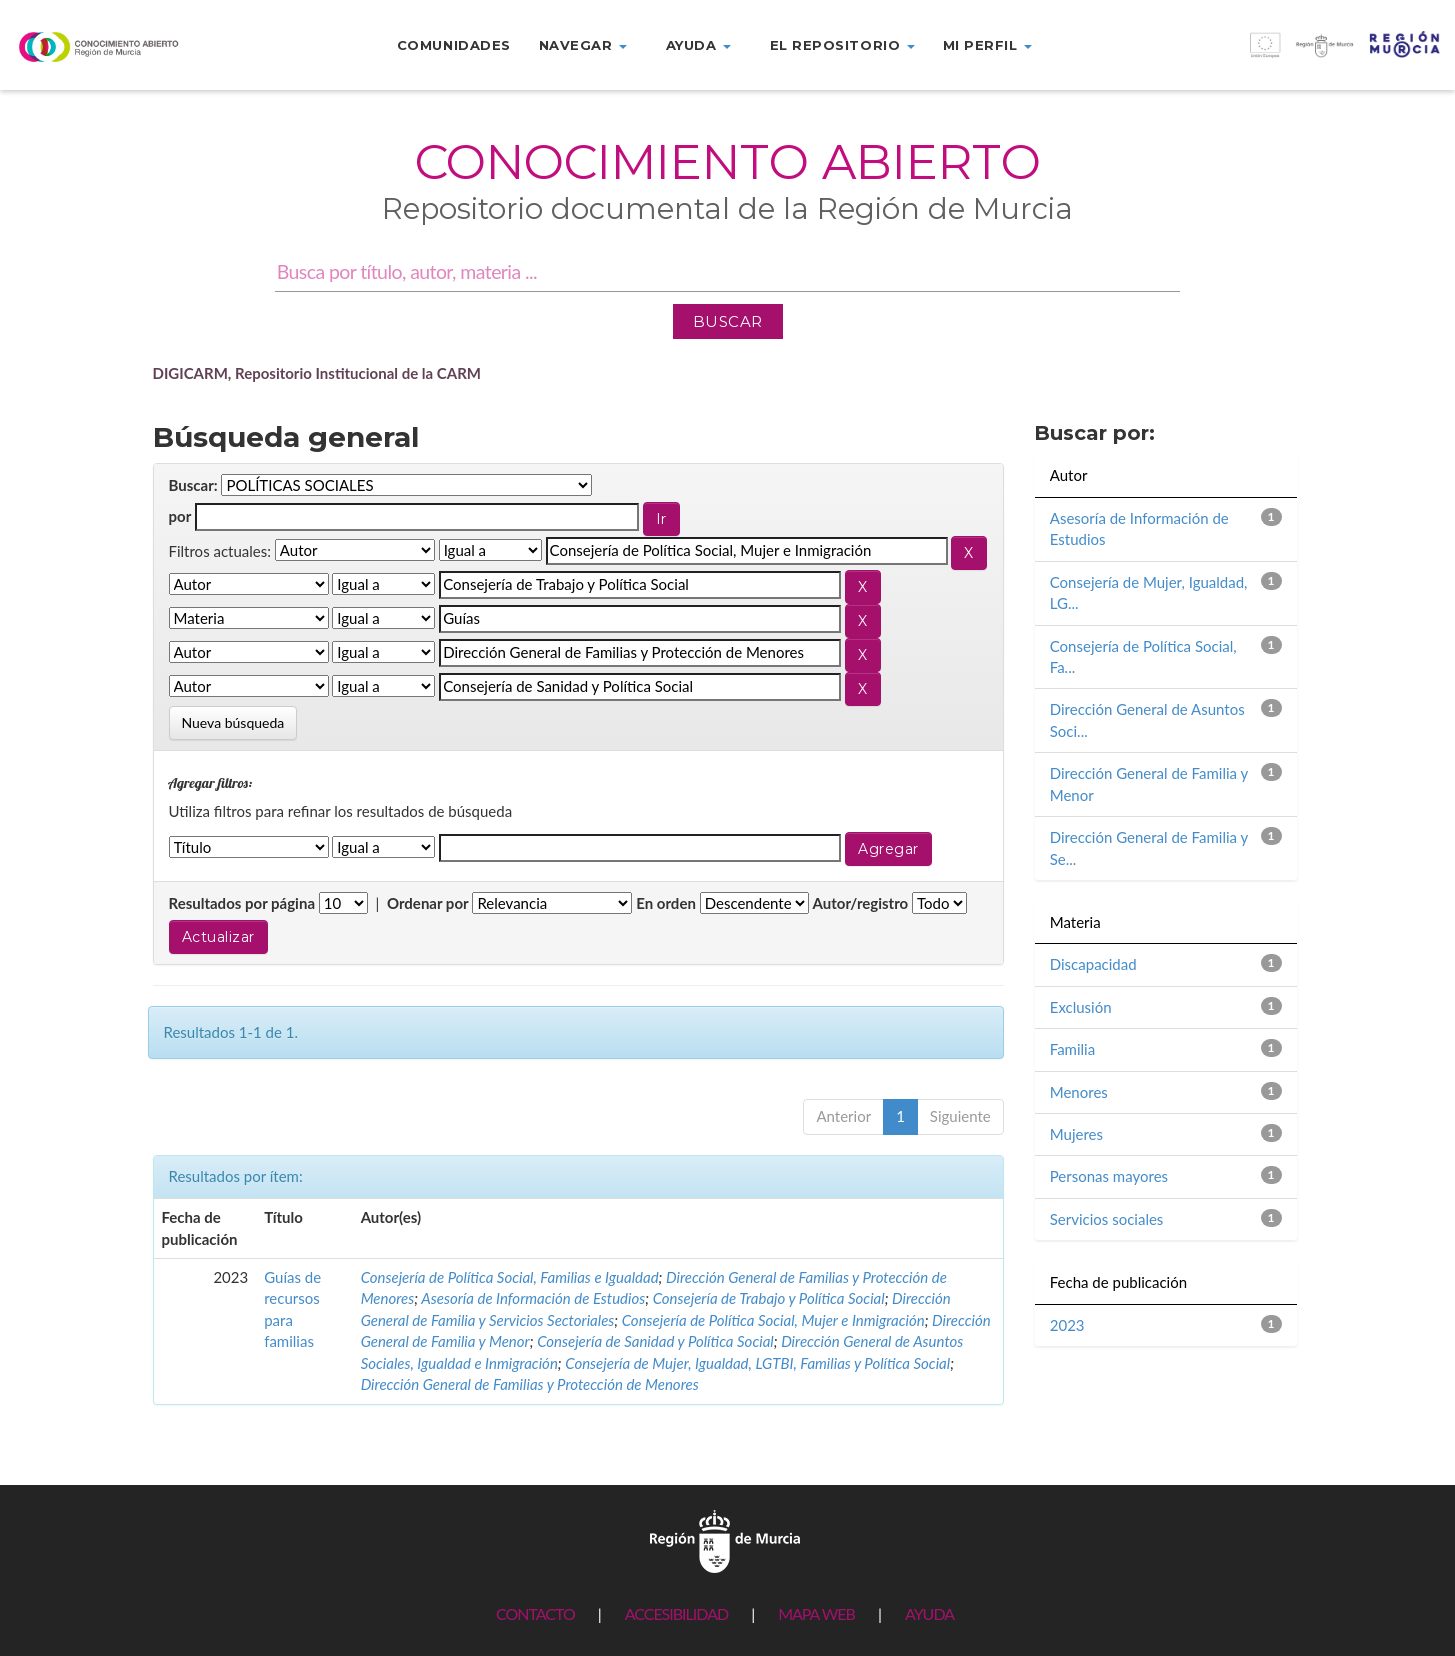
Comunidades (454, 45)
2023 (1067, 1325)
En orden (666, 903)
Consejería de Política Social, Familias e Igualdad (510, 1277)
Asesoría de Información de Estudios (533, 1298)
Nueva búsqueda (233, 722)
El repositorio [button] (842, 45)
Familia (1072, 1049)
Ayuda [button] (698, 45)
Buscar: (193, 485)
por (180, 516)
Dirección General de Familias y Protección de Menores (530, 1384)
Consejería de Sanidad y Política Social (655, 1341)
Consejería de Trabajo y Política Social (769, 1298)
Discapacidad (1093, 964)
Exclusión (1081, 1007)
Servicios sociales (1107, 1219)
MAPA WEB (816, 1613)
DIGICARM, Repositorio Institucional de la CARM (317, 373)
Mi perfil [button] (987, 45)
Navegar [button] (583, 45)
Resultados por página (242, 903)
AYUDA (929, 1613)
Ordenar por (428, 903)
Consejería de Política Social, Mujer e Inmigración (773, 1320)
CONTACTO (535, 1613)
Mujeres (1076, 1134)
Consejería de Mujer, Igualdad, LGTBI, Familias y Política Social (757, 1363)
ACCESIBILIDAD (676, 1613)
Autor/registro (861, 903)
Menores (1079, 1092)
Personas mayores (1109, 1176)
